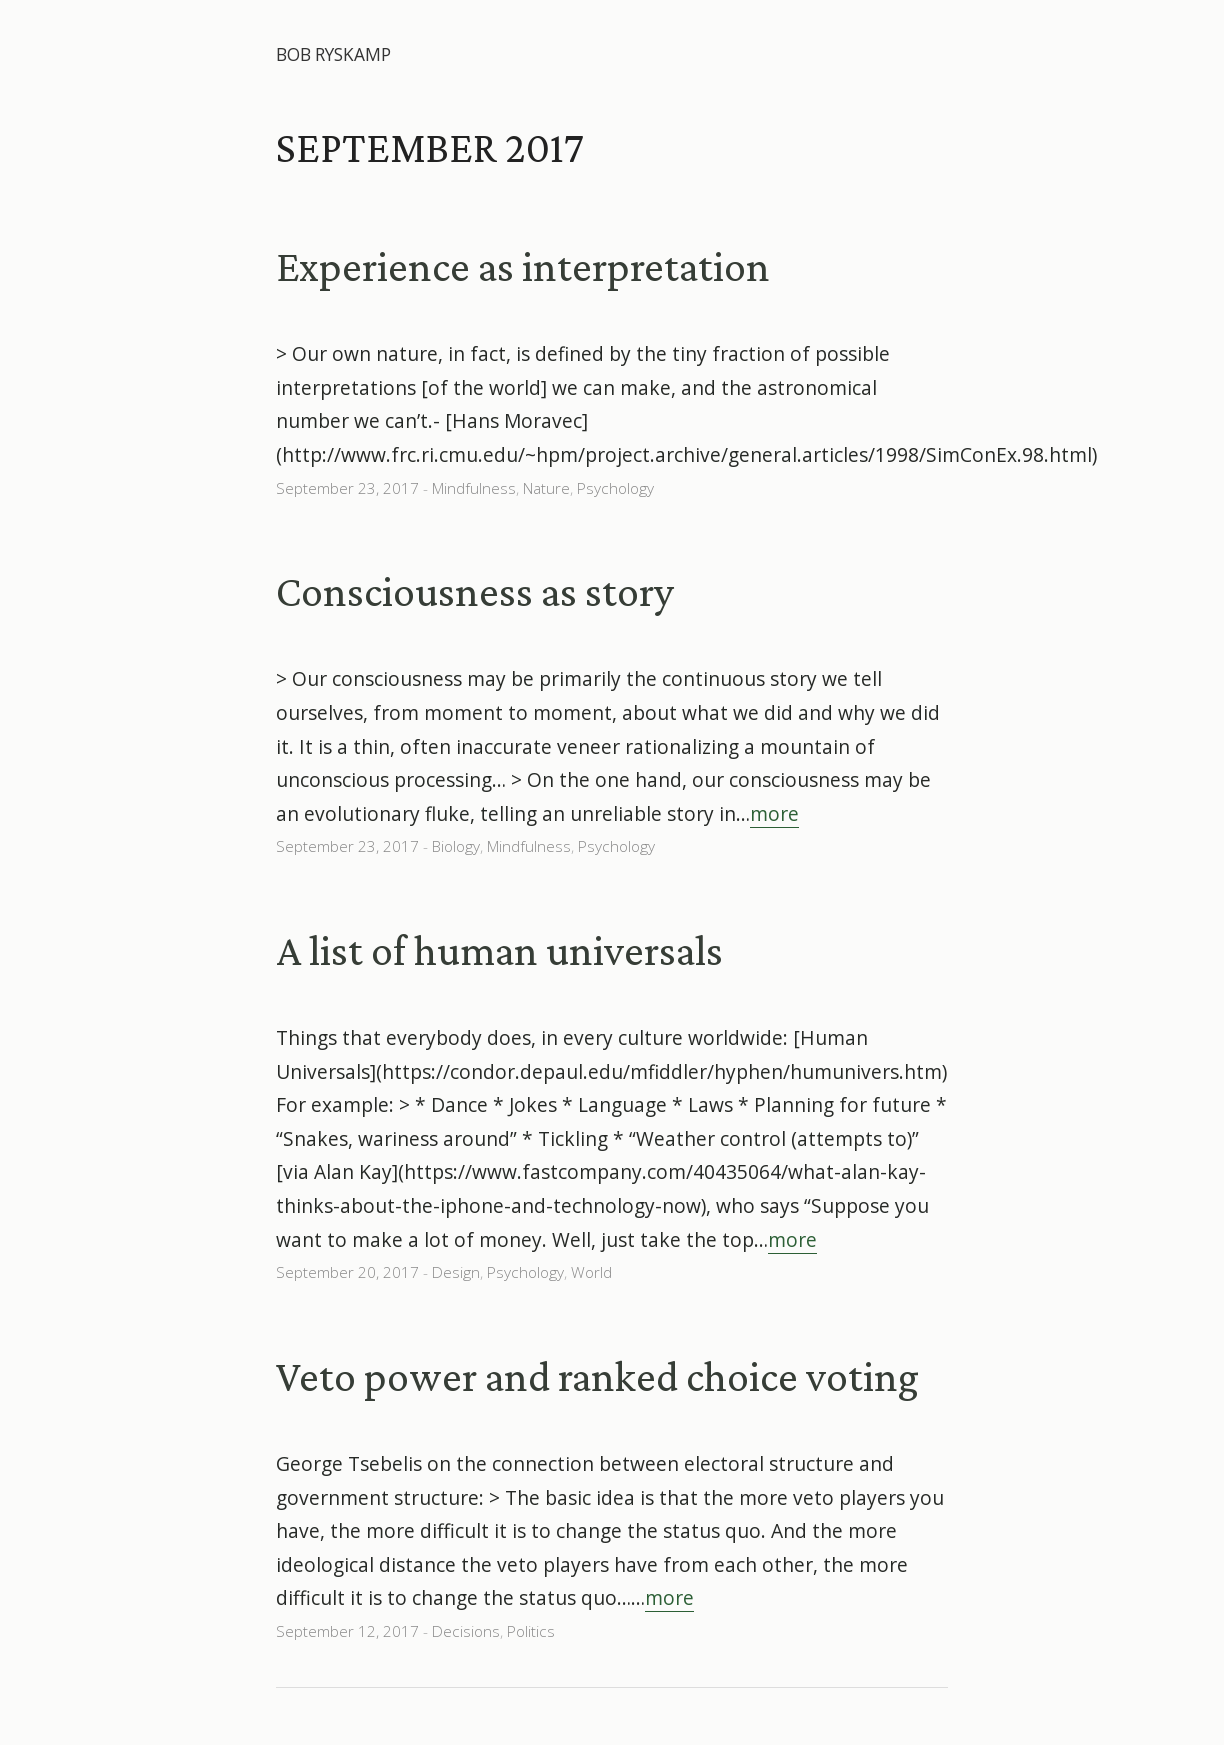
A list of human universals (499, 950)
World (591, 1272)
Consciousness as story (475, 591)
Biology (456, 846)
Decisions (466, 1631)
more (774, 813)
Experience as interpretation (523, 266)
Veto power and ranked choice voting (597, 1376)
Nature (546, 488)
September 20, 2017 (347, 1272)
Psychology (615, 488)
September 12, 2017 (347, 1631)
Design (456, 1272)
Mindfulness (474, 488)
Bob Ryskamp (333, 54)
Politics (531, 1631)
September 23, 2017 (347, 488)
